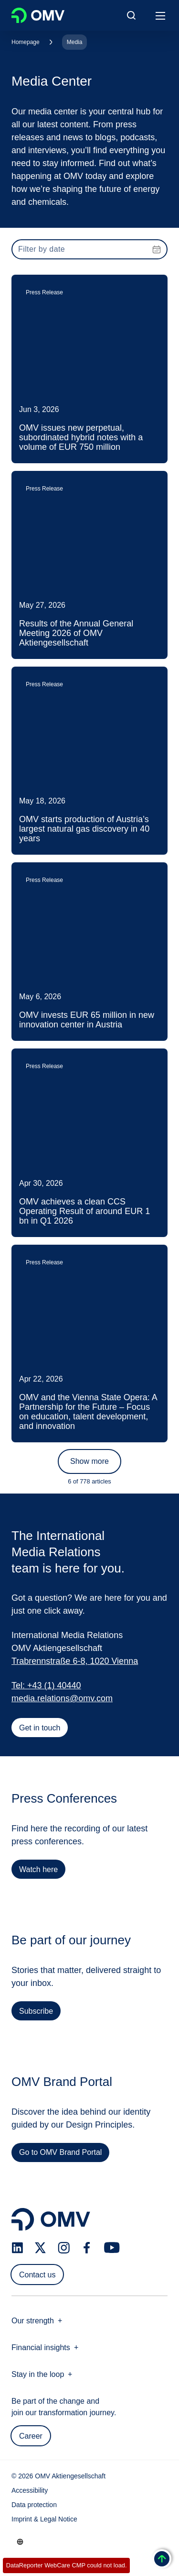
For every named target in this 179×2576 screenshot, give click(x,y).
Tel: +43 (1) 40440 (46, 1685)
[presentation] (89, 249)
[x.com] (40, 2247)
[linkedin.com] (17, 2248)
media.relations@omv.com (62, 1698)
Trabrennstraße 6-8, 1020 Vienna (74, 1661)
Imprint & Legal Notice (44, 2519)
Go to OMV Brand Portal (60, 2156)
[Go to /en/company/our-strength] (20, 2541)
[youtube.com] (112, 2247)
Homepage (25, 42)
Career (30, 2436)
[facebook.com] (87, 2247)
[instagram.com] (64, 2248)
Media (75, 42)
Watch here (38, 1873)
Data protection (34, 2505)
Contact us (37, 2275)
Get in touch (39, 1728)
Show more (89, 1461)
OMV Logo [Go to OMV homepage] (37, 15)
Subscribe (36, 2014)
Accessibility (29, 2490)
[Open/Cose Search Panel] (131, 15)
